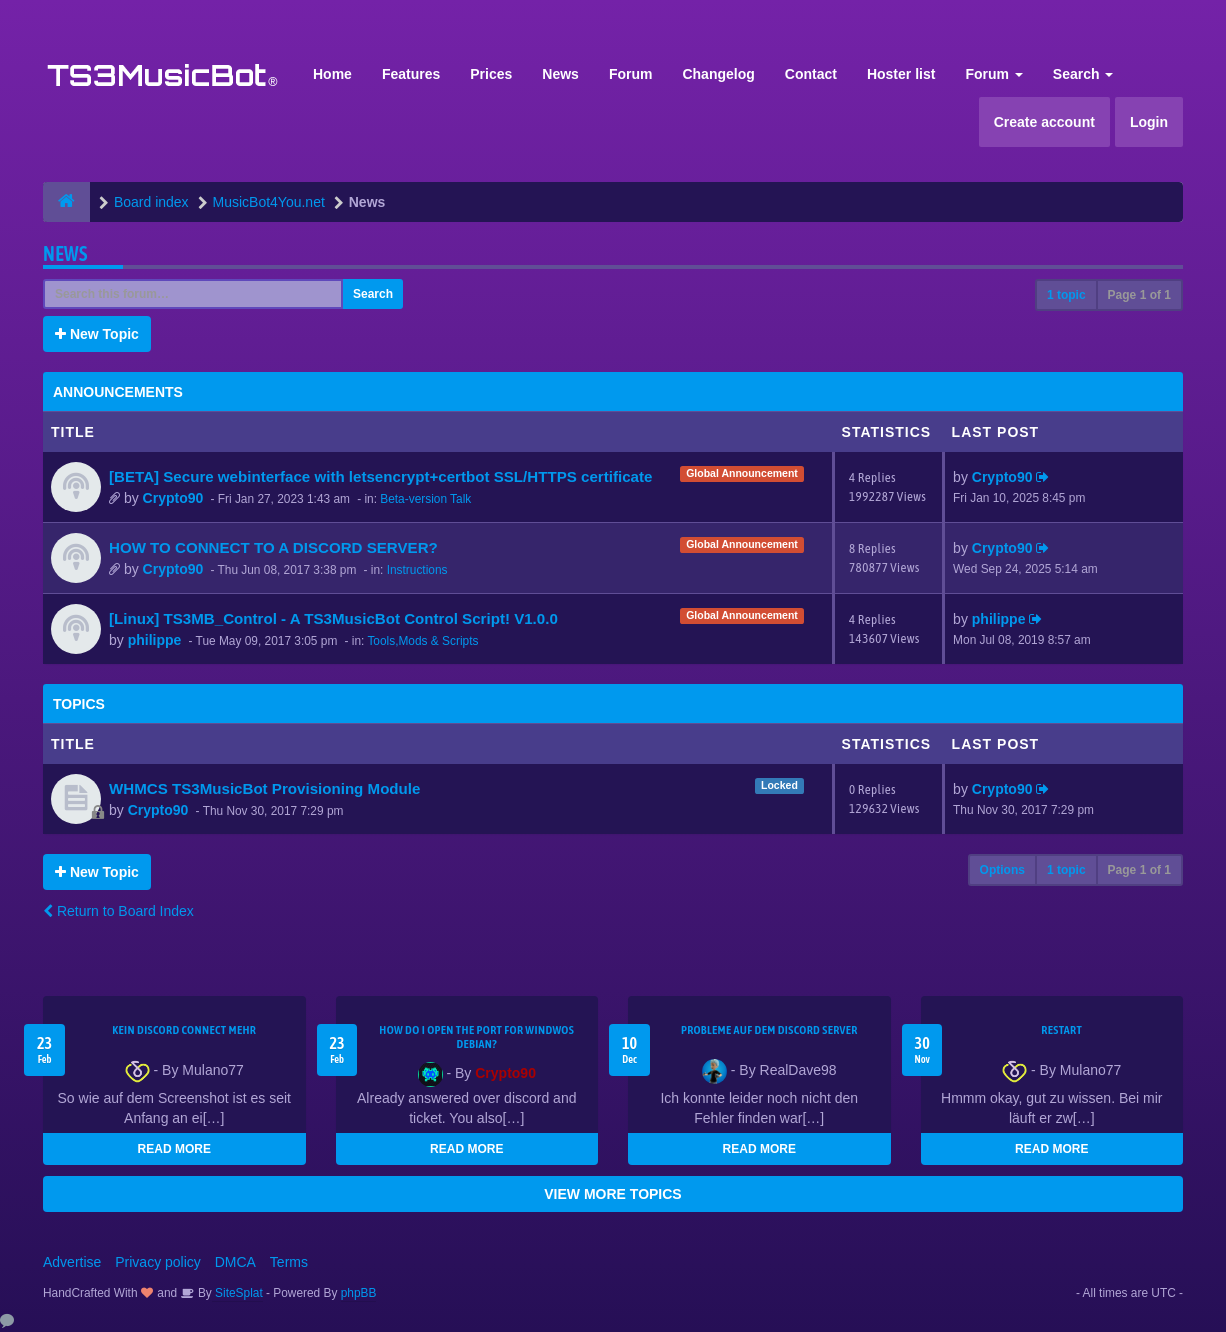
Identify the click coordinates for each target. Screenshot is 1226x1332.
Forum (631, 74)
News (560, 74)
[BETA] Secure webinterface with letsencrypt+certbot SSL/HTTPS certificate (380, 476)
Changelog (718, 74)
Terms (289, 1262)
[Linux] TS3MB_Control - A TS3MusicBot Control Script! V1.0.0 (333, 618)
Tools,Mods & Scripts (422, 641)
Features (411, 74)
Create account (1044, 122)
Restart (1061, 1030)
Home (332, 74)
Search (1083, 74)
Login (1149, 122)
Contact (811, 74)
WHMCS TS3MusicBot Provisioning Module (264, 788)
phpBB (359, 1293)
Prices (491, 74)
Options (1002, 870)
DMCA (235, 1262)
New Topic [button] (97, 334)
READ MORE (174, 1149)
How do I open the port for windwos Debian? (476, 1037)
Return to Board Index (118, 911)
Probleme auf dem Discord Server (769, 1030)
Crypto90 (173, 498)
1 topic (1066, 295)
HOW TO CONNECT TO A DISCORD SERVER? (273, 547)
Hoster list (901, 74)
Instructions (417, 570)
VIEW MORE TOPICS (612, 1194)
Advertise (72, 1262)
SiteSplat (237, 1293)
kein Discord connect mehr (184, 1030)
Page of (1139, 295)
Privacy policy (158, 1262)
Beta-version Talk (425, 499)
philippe (155, 640)
